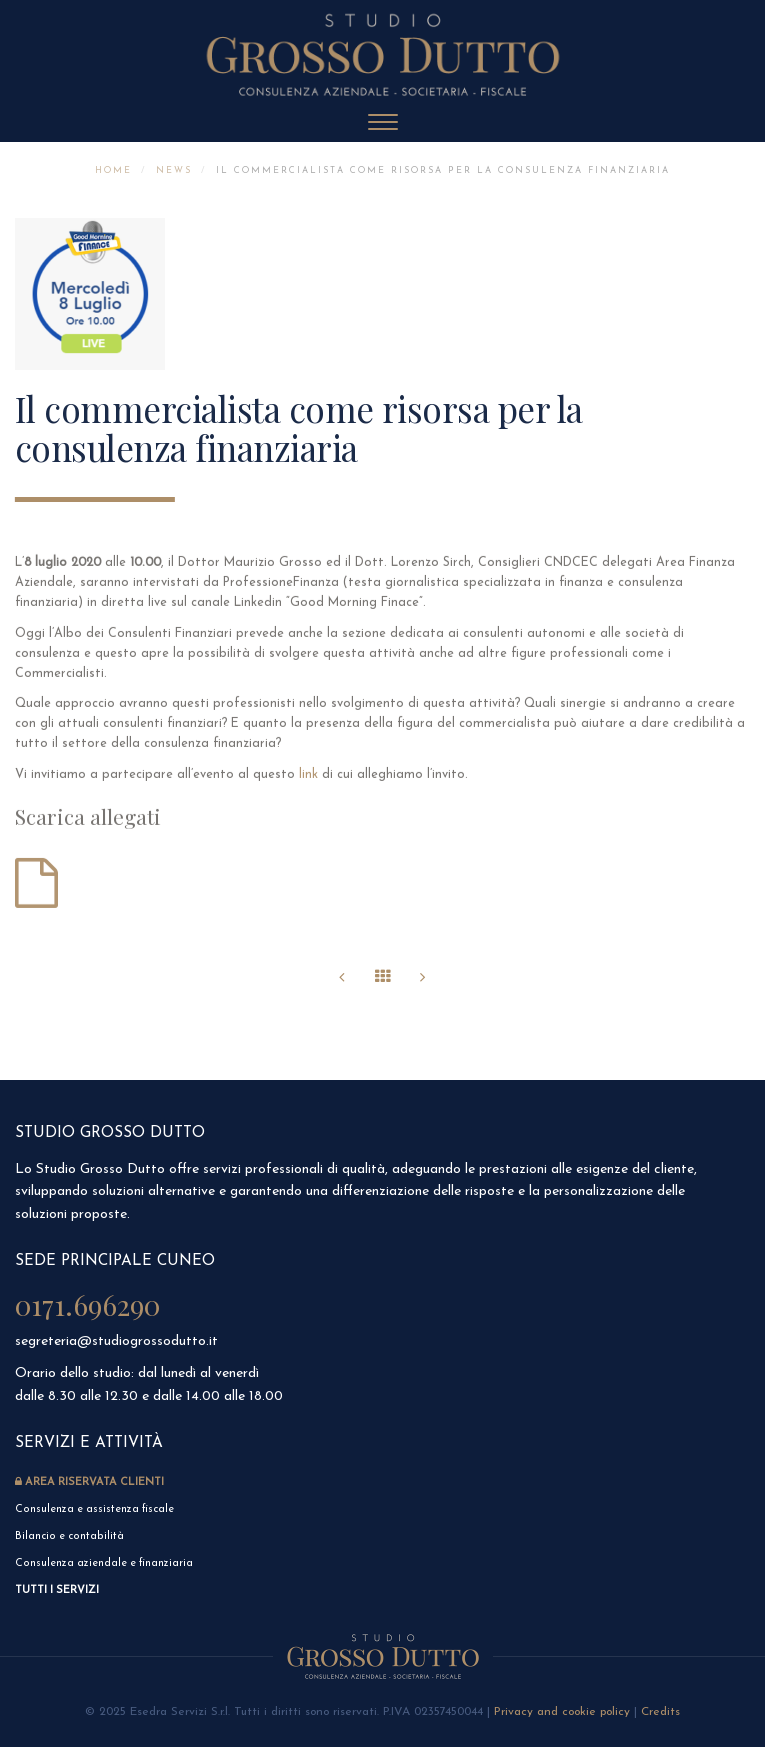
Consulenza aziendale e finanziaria (104, 1563)
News (174, 170)
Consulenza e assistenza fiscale (96, 1509)
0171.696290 (87, 1304)
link (308, 781)
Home (113, 170)
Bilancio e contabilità (69, 1536)
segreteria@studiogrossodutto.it (116, 1341)
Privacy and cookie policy (562, 1712)
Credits (660, 1712)
